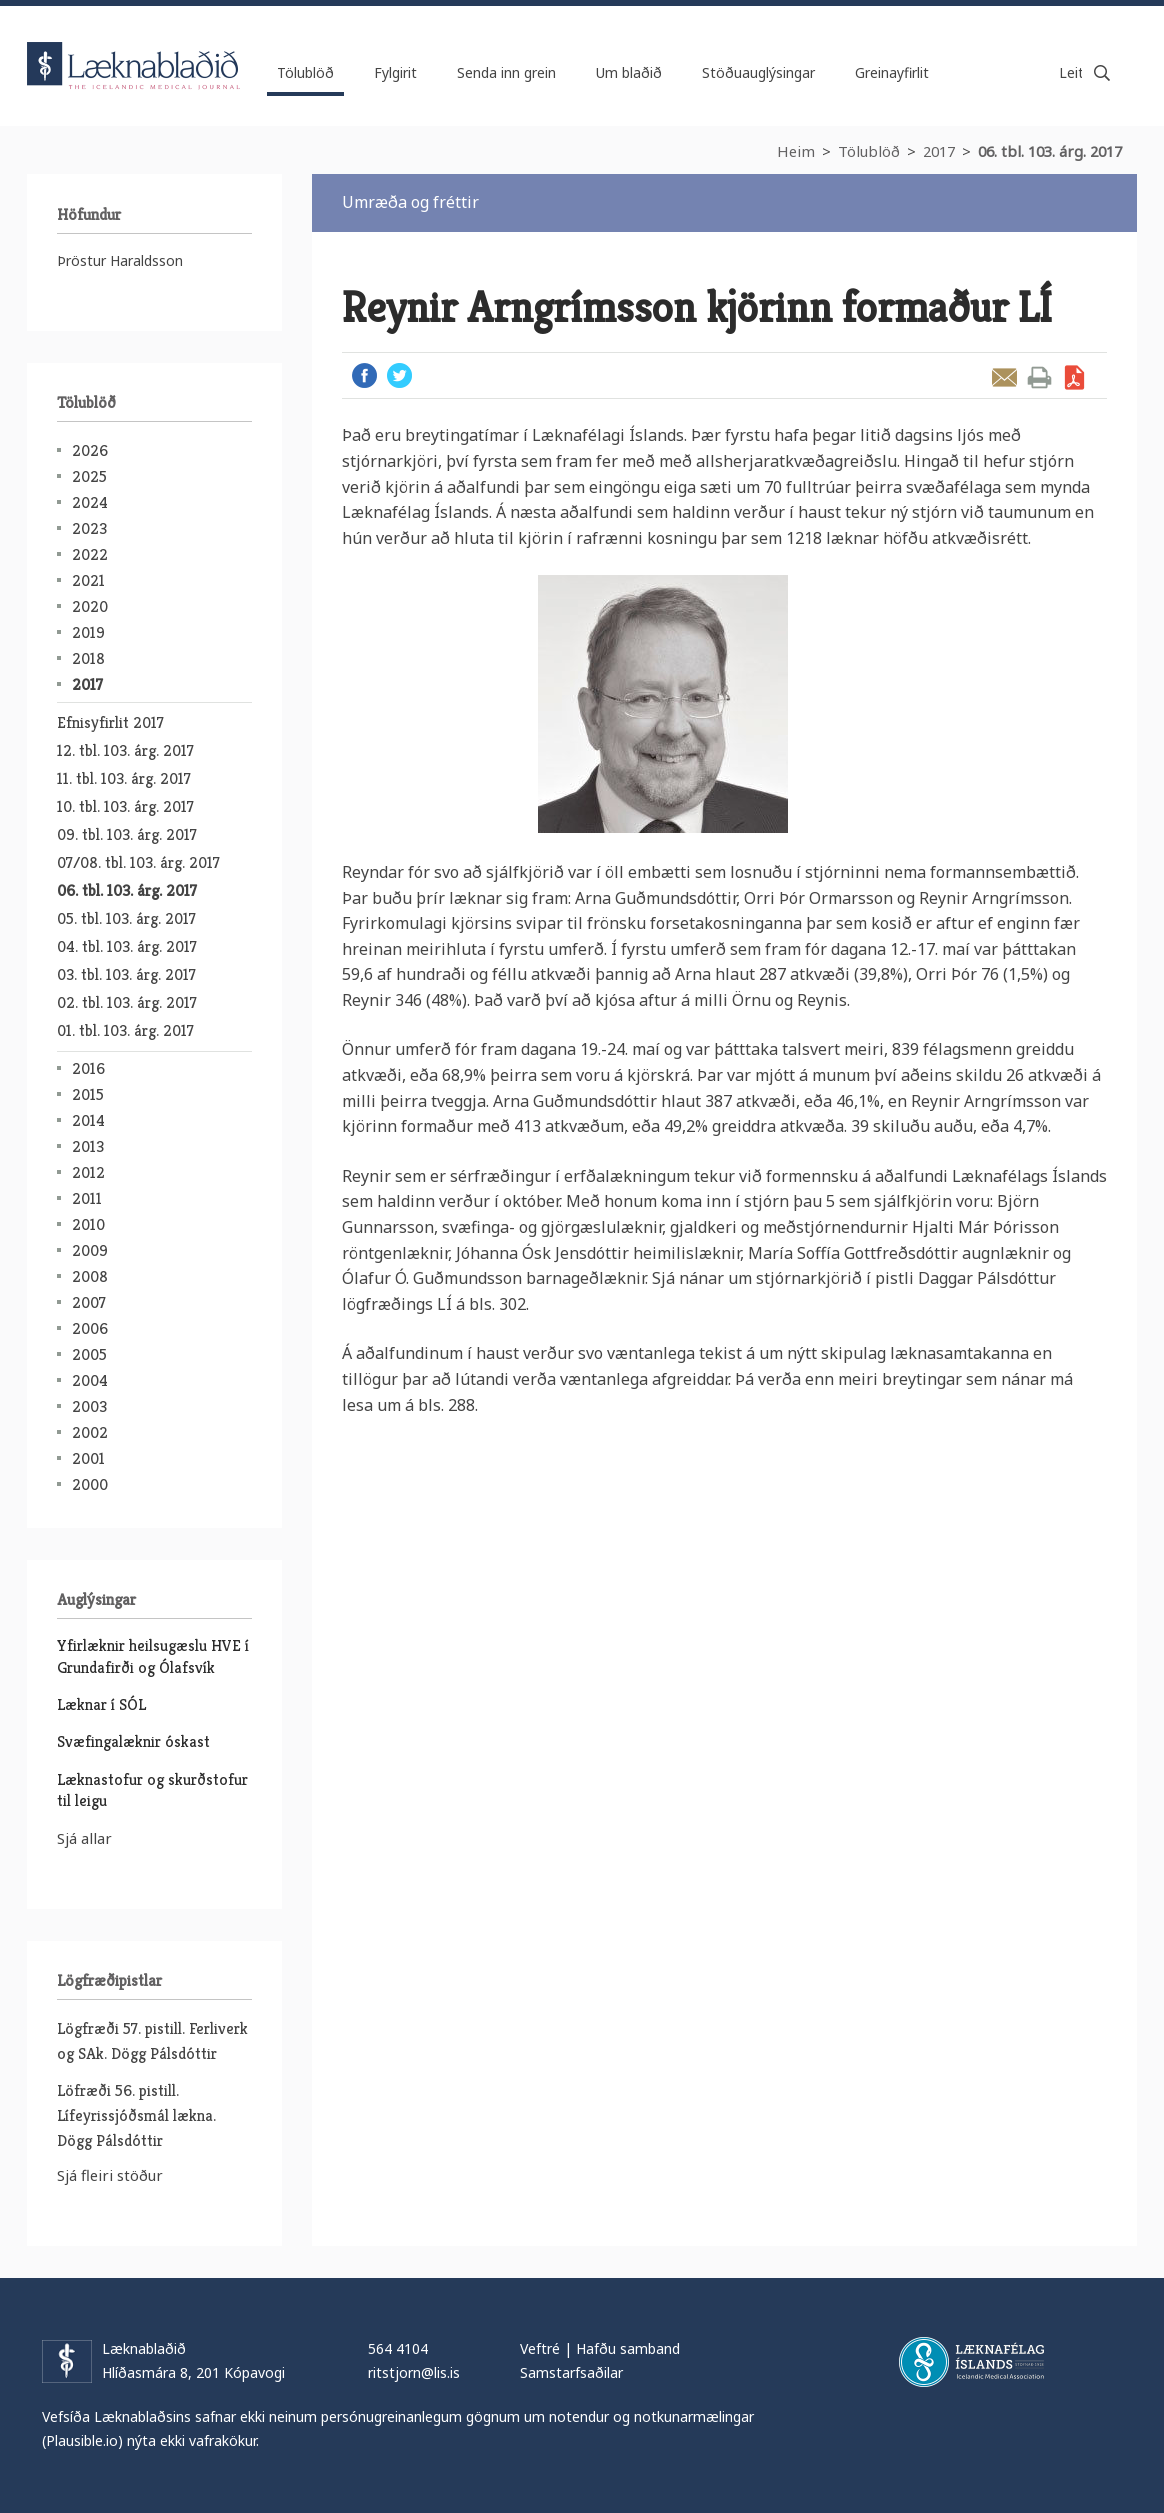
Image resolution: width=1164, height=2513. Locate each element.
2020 (90, 606)
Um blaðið (629, 72)
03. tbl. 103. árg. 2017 (126, 974)
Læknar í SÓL (101, 1704)
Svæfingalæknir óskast (133, 1741)
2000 (90, 1484)
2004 (90, 1380)
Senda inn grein (506, 72)
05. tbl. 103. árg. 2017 (126, 918)
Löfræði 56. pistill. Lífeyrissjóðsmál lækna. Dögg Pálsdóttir (136, 2115)
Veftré (540, 2348)
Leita (1102, 73)
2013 (88, 1146)
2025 (89, 476)
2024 (90, 502)
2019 (88, 632)
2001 (88, 1458)
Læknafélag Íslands (971, 2362)
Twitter (399, 375)
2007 (89, 1302)
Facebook (364, 375)
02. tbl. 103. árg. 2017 (127, 1002)
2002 (90, 1432)
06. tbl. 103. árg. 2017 (1050, 151)
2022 (90, 554)
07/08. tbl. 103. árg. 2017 (138, 862)
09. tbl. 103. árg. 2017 (127, 834)
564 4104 (398, 2348)
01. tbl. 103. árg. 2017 (125, 1030)
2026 (90, 450)
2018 (88, 658)
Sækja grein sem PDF (1074, 377)
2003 (89, 1406)
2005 (89, 1354)
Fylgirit (395, 72)
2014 (88, 1120)
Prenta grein (1039, 377)
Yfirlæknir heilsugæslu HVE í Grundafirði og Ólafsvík (153, 1656)
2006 (90, 1328)
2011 (87, 1198)
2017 (939, 151)
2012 (88, 1172)
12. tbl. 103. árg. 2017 (125, 750)
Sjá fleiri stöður (110, 2175)
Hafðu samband (628, 2348)
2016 (88, 1068)
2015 (88, 1094)
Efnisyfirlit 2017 (110, 722)
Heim (796, 151)
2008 (90, 1276)
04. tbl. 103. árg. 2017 (127, 946)
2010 (88, 1224)
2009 (90, 1250)
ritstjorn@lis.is (414, 2372)
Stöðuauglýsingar (758, 72)
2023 (89, 528)
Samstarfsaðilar (571, 2372)
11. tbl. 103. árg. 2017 (124, 778)
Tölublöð (869, 151)
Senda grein (1004, 377)
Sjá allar (84, 1838)
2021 (88, 580)
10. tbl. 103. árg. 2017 (125, 806)
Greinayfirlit (892, 72)
